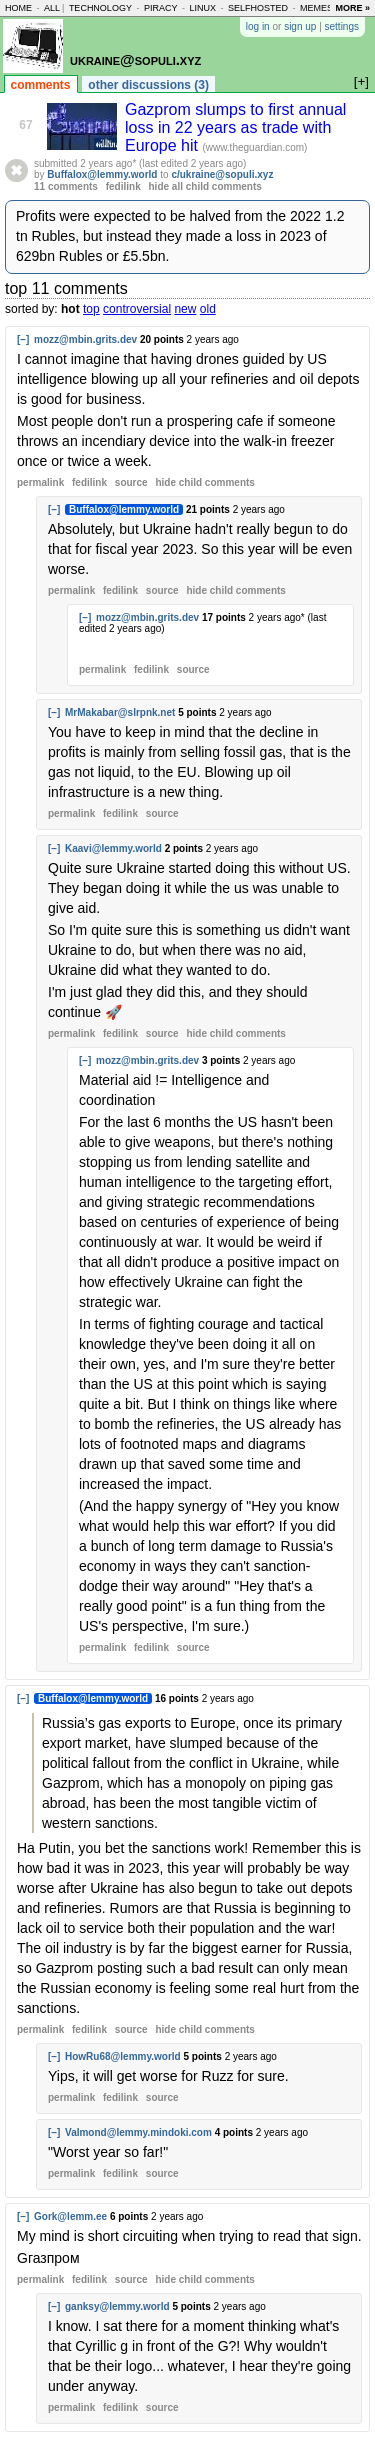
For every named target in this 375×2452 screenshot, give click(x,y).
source (131, 482)
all (52, 8)
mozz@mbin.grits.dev (85, 339)
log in (258, 26)
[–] (23, 339)
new (185, 309)
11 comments (66, 186)
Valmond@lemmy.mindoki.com (138, 2132)
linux (202, 8)
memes (316, 8)
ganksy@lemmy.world (117, 2306)
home (18, 8)
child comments (204, 482)
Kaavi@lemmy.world (113, 848)
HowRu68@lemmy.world (123, 2056)
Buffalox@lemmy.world (102, 174)
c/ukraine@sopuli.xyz (222, 174)
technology (100, 8)
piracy (161, 8)
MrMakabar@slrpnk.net (120, 712)
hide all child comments (205, 186)
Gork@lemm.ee (70, 2216)
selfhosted (258, 8)
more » (352, 8)
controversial (137, 309)
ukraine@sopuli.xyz (135, 59)
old (208, 309)
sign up (300, 26)
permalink (40, 482)
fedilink (123, 186)
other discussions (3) (148, 85)
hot (70, 309)
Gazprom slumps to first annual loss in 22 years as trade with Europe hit (235, 127)
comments (41, 85)
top (91, 309)
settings (342, 26)
